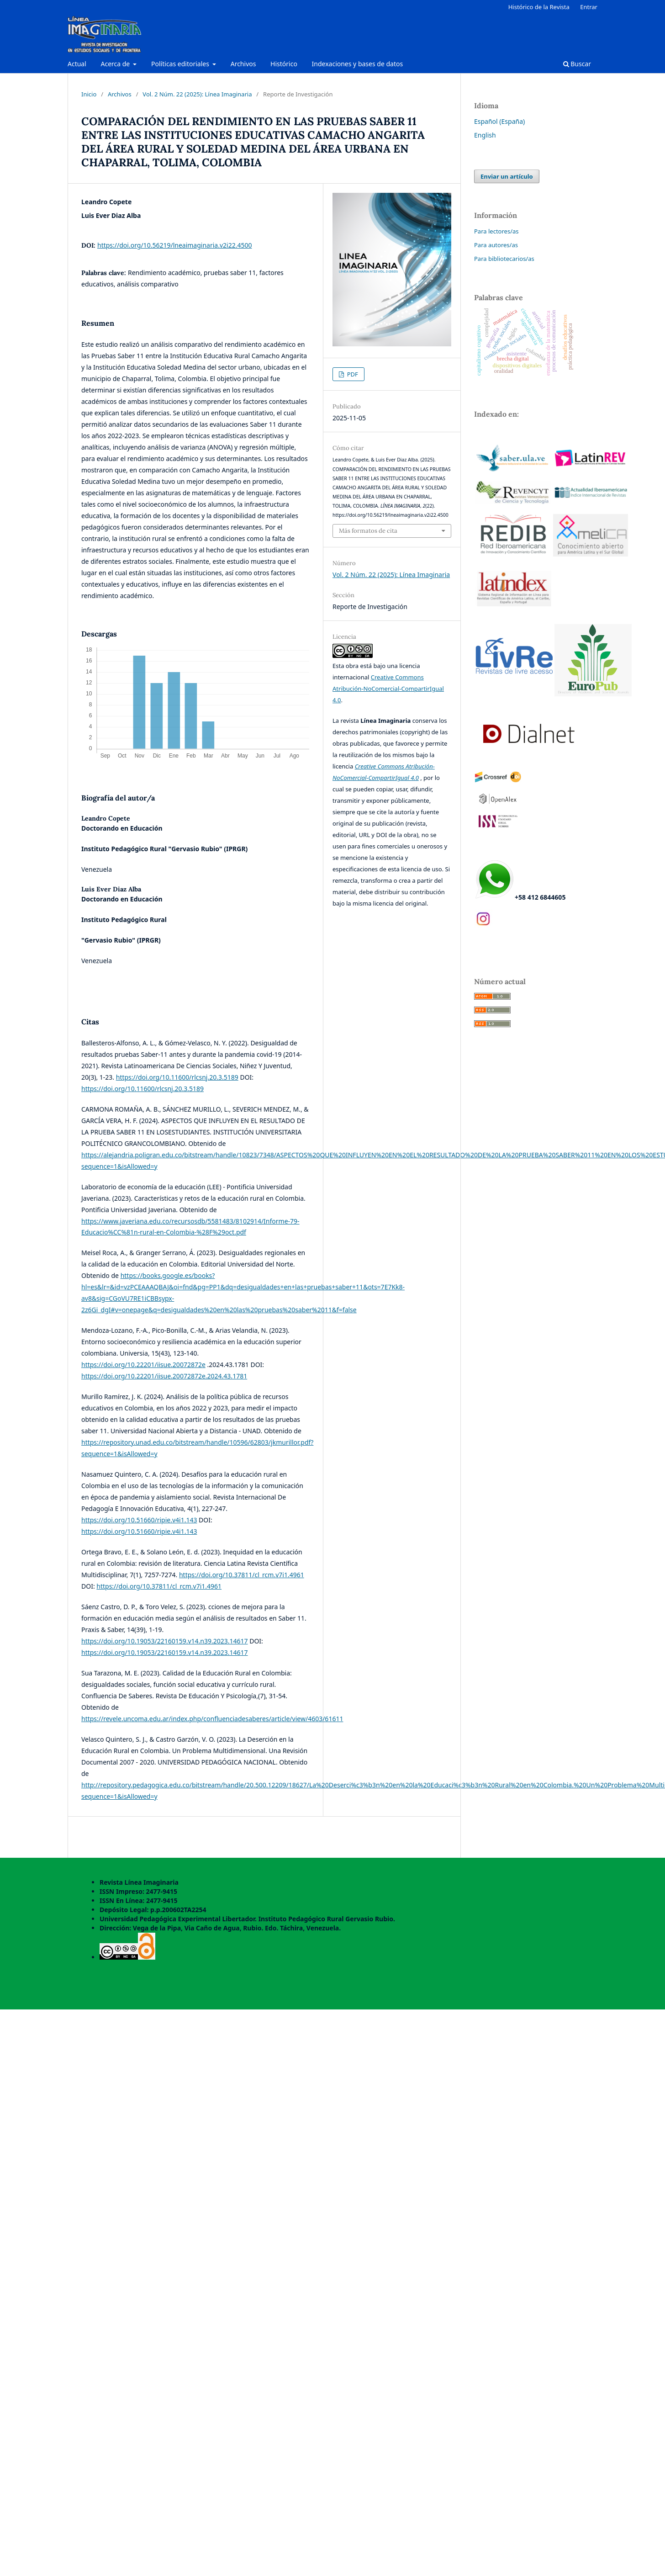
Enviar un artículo (506, 176)
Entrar (588, 7)
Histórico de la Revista (539, 7)
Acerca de (115, 63)
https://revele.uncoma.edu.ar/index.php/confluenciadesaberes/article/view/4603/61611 (212, 1718)
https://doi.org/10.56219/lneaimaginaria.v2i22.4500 (174, 245)
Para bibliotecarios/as (504, 258)
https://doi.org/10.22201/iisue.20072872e (143, 1364)
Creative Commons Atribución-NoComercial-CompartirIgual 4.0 (388, 688)
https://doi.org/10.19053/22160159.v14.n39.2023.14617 (164, 1641)
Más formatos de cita (368, 531)
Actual (77, 63)
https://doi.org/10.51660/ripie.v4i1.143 (139, 1520)
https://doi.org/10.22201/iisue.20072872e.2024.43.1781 (164, 1376)
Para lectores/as (496, 231)
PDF (351, 374)
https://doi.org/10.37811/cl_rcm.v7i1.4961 (241, 1574)
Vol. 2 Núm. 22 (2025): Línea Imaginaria (197, 94)
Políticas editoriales (181, 63)
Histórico (283, 63)
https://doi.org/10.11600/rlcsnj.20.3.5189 (177, 1077)
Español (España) (499, 121)
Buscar (577, 63)
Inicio (88, 94)
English (485, 135)
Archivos (243, 63)
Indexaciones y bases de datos (357, 63)
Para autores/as (496, 245)
